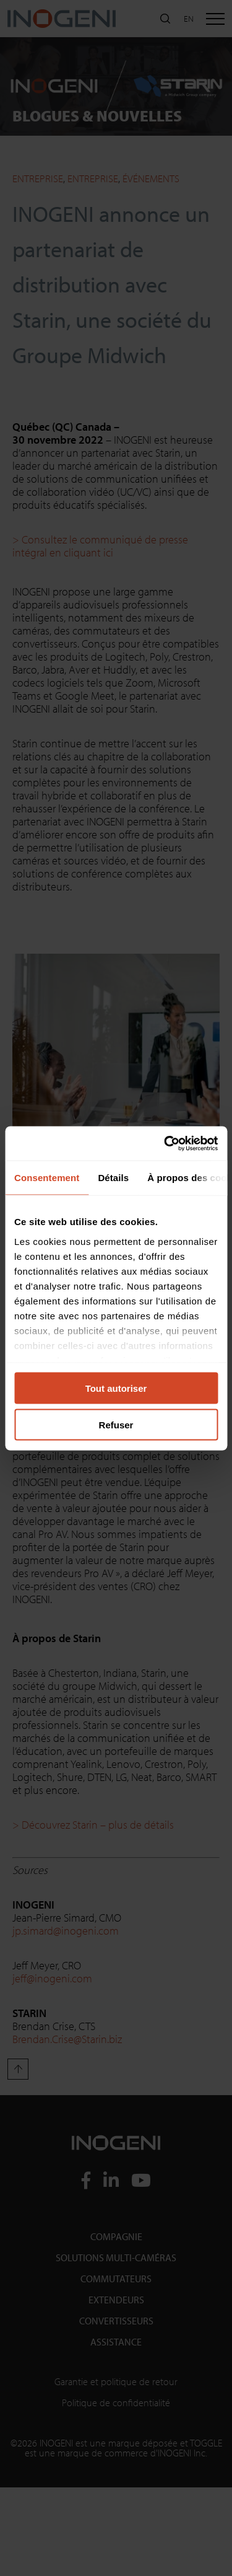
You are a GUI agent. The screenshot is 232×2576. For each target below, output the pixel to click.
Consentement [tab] (46, 1177)
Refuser (116, 1424)
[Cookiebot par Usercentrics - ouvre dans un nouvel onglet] (165, 1143)
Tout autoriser (116, 1388)
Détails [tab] (113, 1177)
